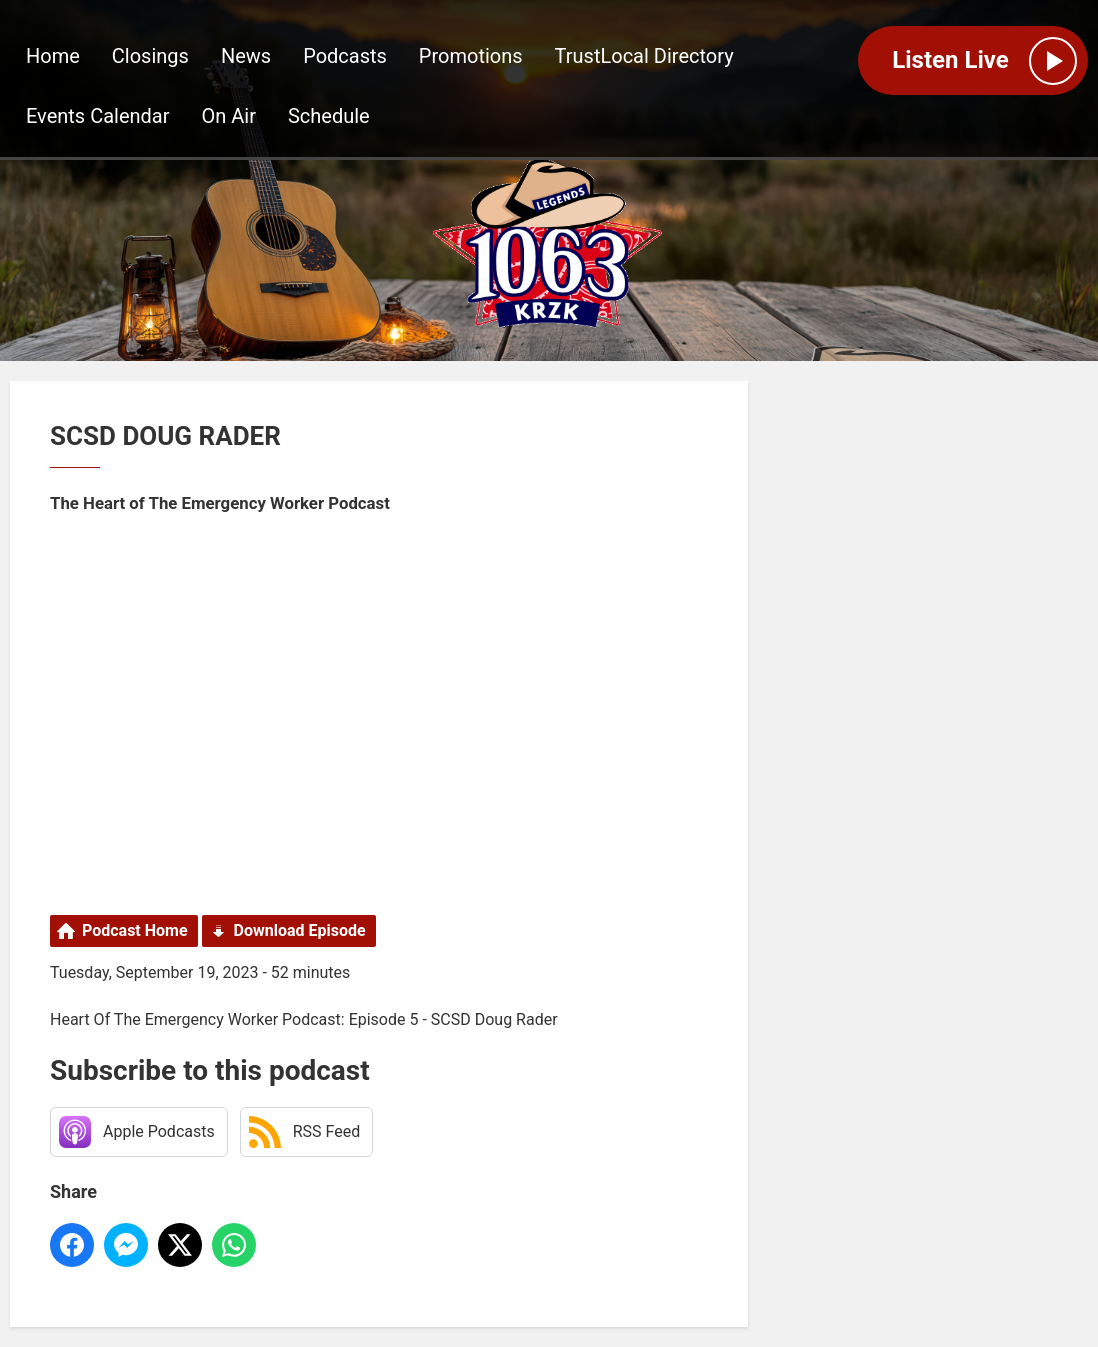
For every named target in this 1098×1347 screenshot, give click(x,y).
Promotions (471, 56)
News (246, 56)
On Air (229, 116)
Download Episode (300, 930)
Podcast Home (135, 930)
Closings (150, 56)
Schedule (329, 116)
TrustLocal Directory (644, 56)
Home (53, 56)
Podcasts (345, 56)
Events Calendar (98, 116)
